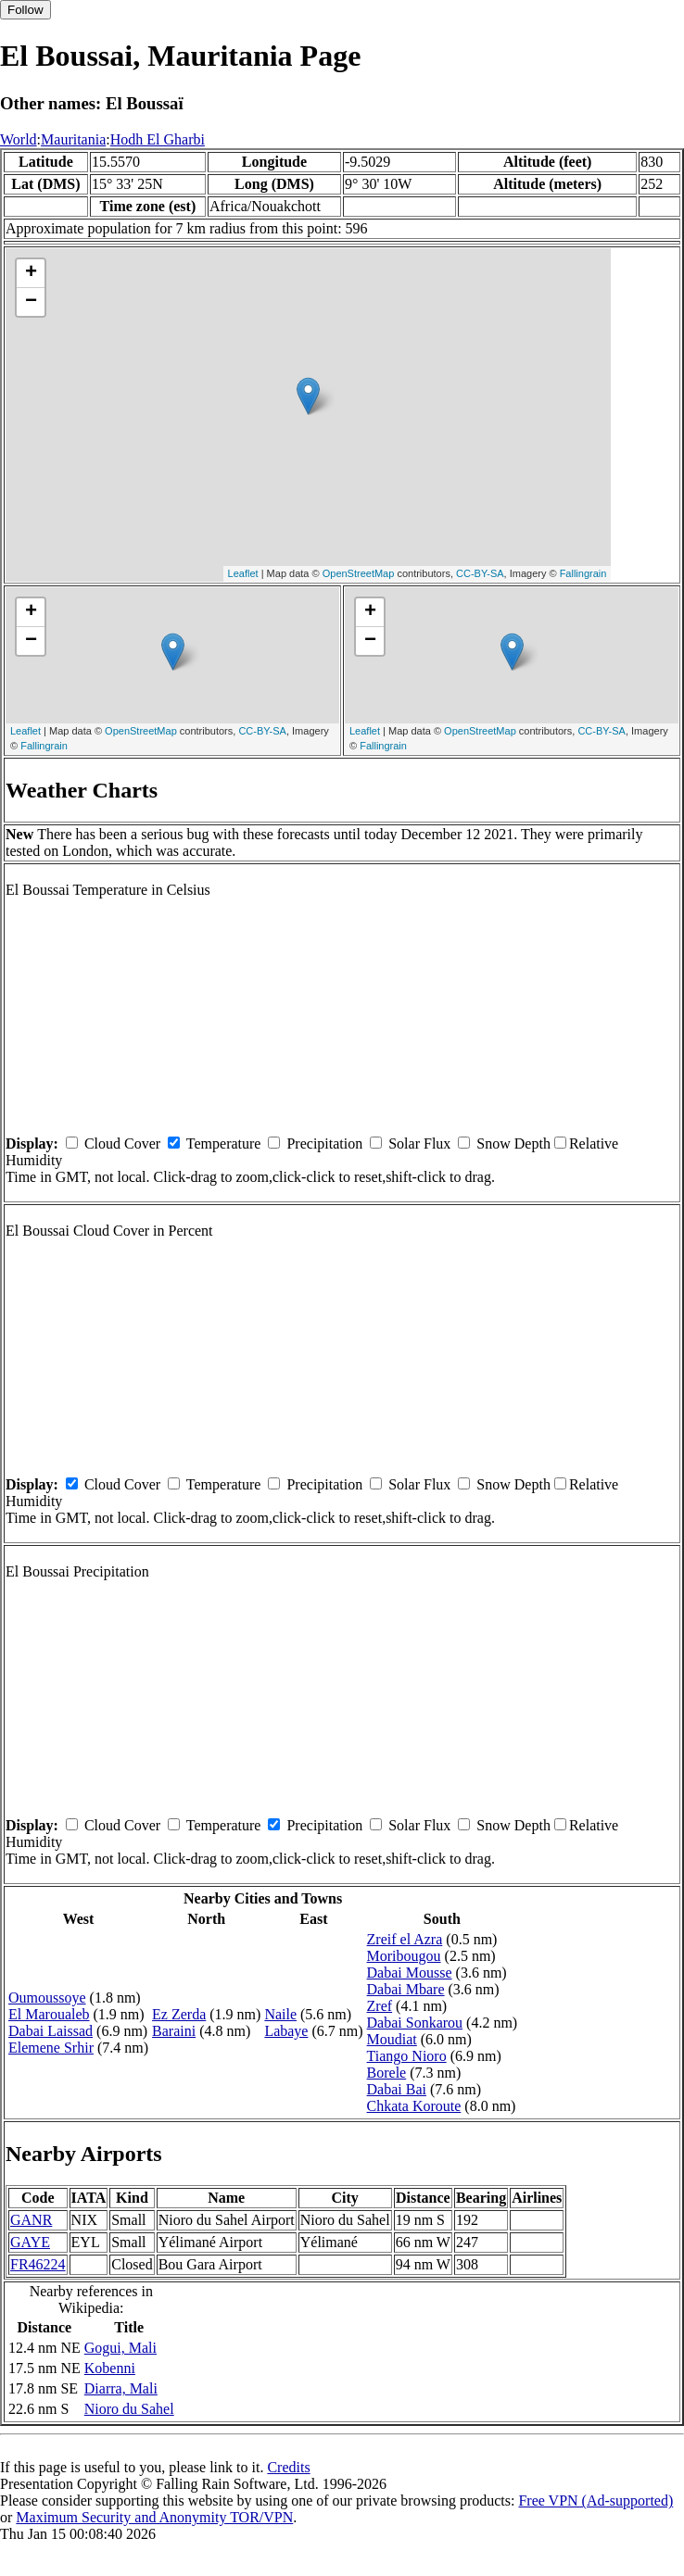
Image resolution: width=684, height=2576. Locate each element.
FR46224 (38, 2264)
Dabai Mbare (406, 1989)
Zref (380, 2006)
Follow (25, 10)
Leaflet (243, 573)
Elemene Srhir (51, 2047)
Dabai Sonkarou (415, 2022)
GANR (31, 2220)
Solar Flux (419, 1143)
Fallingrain (583, 573)
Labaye (286, 2031)
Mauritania (73, 139)
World (18, 139)
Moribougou (404, 1956)
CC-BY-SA (480, 573)
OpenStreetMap (359, 573)
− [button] (31, 302)
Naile (280, 2014)
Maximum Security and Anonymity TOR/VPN (154, 2517)
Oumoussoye (47, 1997)
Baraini (174, 2031)
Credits (288, 2467)
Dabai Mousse (409, 1972)
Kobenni (109, 2368)
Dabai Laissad (50, 2031)
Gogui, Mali (120, 2348)
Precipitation (324, 1143)
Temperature (223, 1143)
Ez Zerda (179, 2014)
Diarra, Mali (121, 2388)
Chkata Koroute (414, 2106)
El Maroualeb (49, 2014)
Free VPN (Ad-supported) (595, 2500)
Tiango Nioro (407, 2056)
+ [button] (31, 273)
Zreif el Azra (405, 1939)
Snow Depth (513, 1143)
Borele (387, 2072)
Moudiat (392, 2039)
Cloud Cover (122, 1143)
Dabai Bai (396, 2089)
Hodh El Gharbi (157, 139)
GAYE (30, 2242)
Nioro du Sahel (129, 2409)
